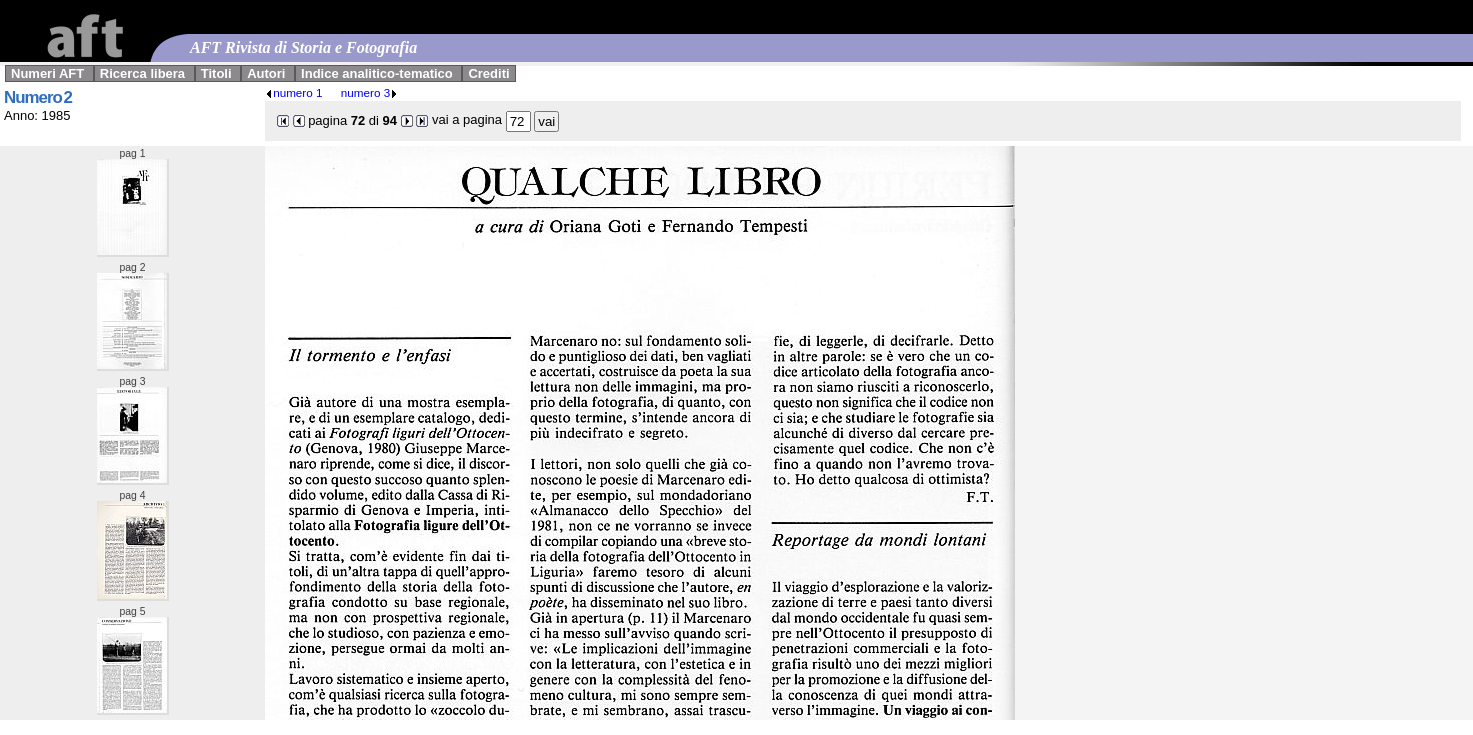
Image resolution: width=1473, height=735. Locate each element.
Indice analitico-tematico (377, 73)
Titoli (216, 73)
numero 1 (293, 92)
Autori (266, 73)
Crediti (488, 73)
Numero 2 (38, 97)
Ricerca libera (142, 73)
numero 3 (369, 92)
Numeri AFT (47, 73)
